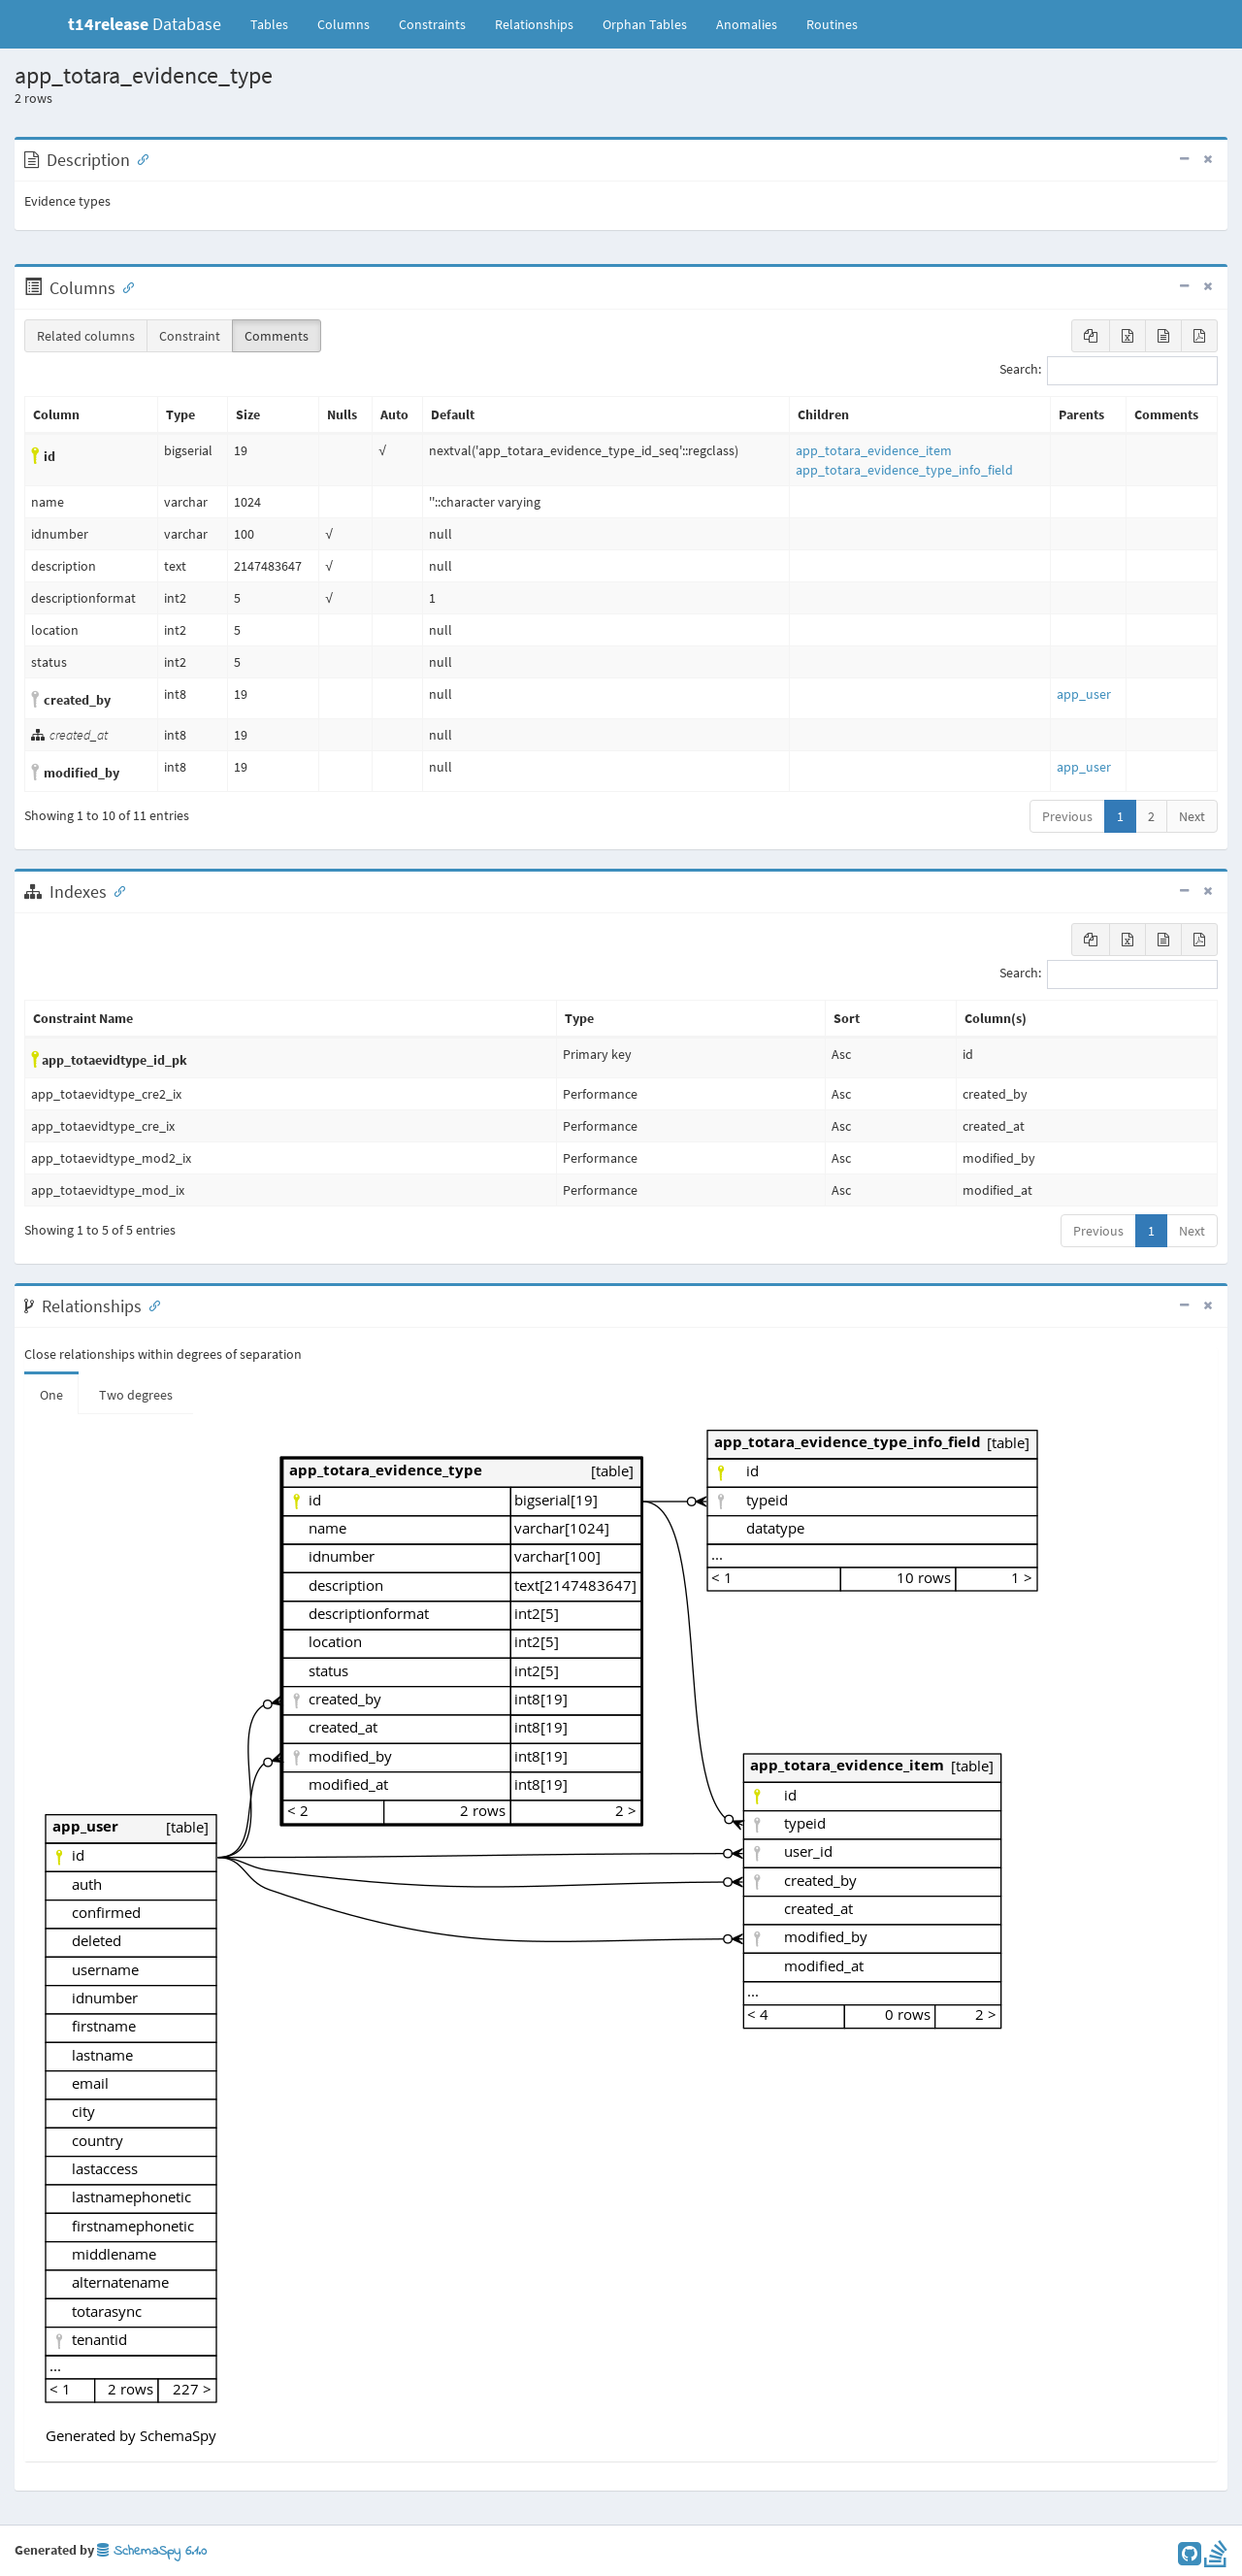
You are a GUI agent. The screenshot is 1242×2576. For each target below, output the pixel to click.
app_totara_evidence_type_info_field (904, 470)
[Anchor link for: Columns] (124, 286)
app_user (1084, 694)
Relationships (534, 24)
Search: (1108, 370)
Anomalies (746, 24)
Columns (343, 24)
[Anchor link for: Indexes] (115, 890)
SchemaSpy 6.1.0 (152, 2551)
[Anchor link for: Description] (138, 158)
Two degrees (136, 1395)
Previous (1067, 816)
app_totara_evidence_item (874, 450)
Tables (276, 23)
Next (1192, 816)
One (51, 1395)
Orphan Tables (645, 24)
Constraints (432, 24)
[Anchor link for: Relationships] (150, 1304)
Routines (832, 24)
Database (144, 24)
